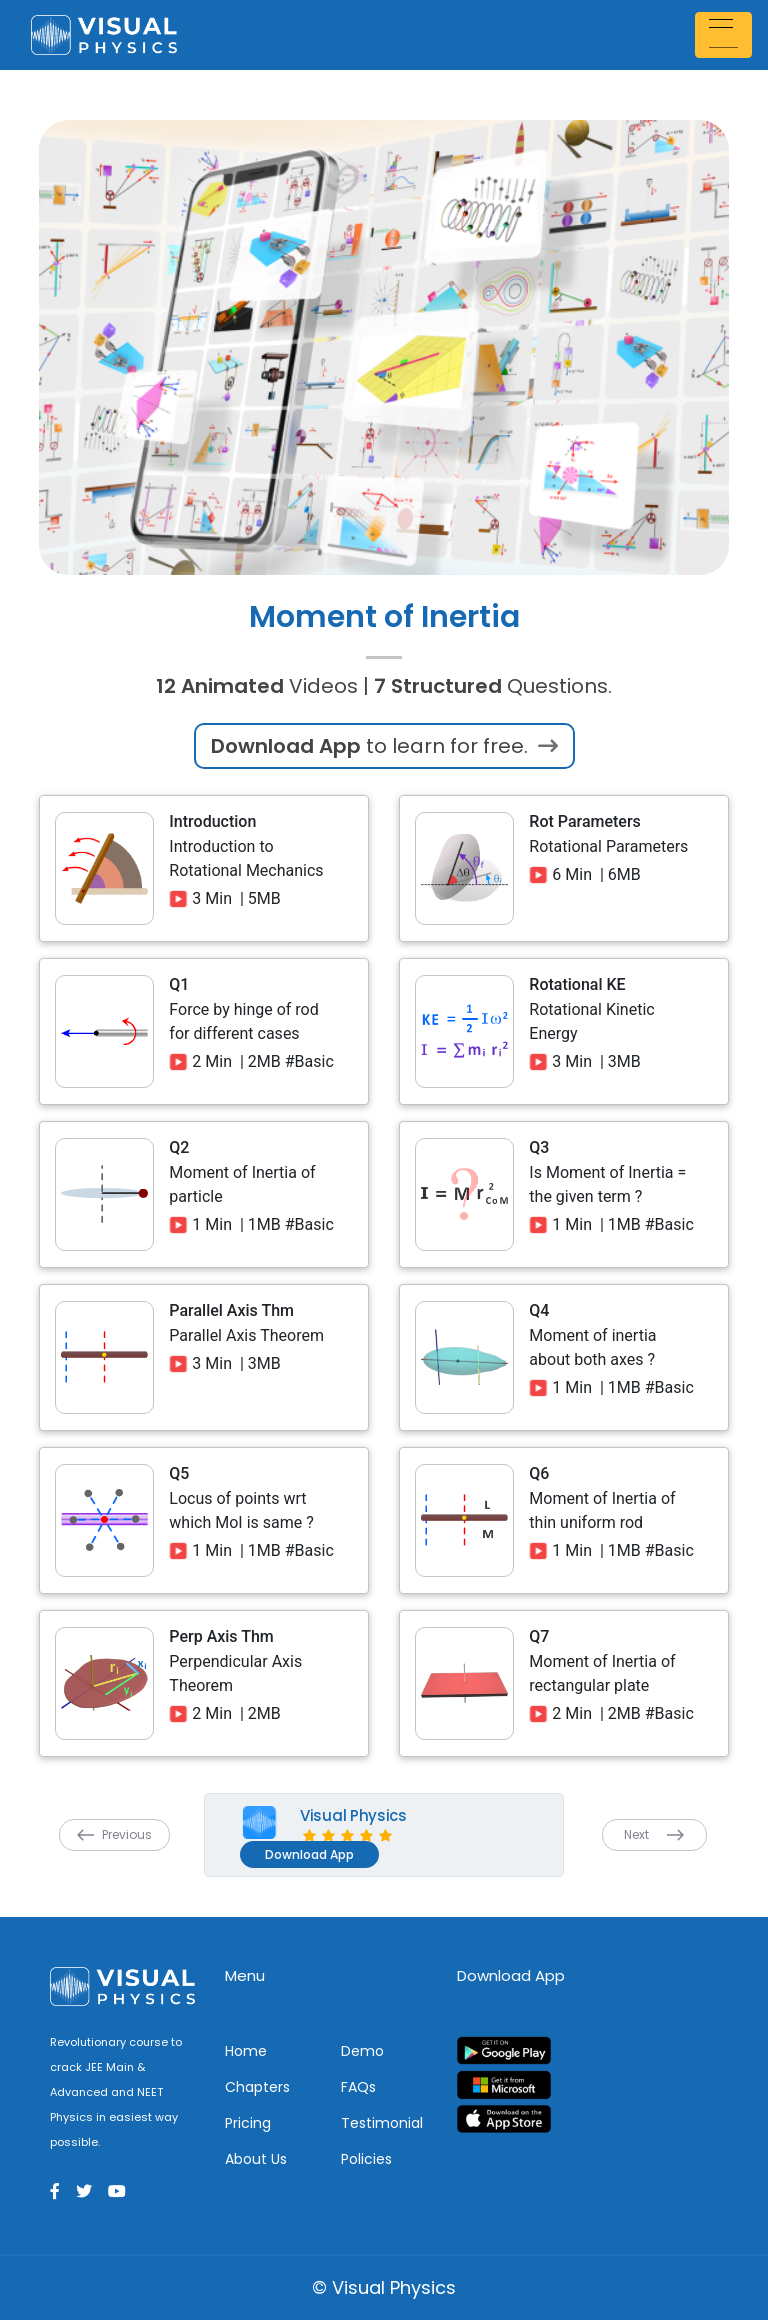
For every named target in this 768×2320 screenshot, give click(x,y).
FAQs (358, 2087)
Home (246, 2051)
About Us (256, 2159)
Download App (309, 1854)
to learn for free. (384, 746)
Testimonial (382, 2123)
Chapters (257, 2087)
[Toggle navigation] (726, 34)
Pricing (248, 2123)
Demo (362, 2051)
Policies (366, 2159)
